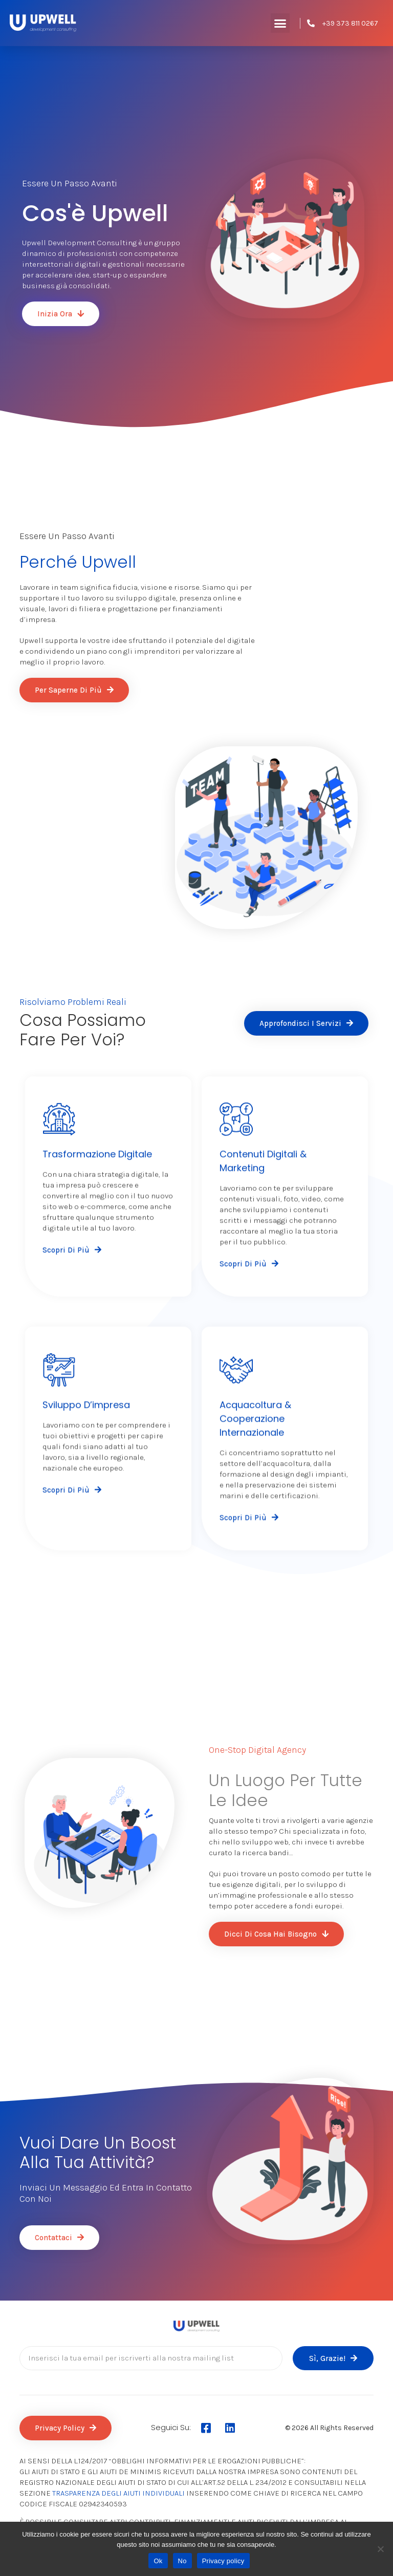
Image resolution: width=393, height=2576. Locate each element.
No (182, 2561)
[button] (280, 23)
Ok (158, 2561)
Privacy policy (223, 2561)
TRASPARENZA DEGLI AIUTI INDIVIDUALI (118, 2493)
